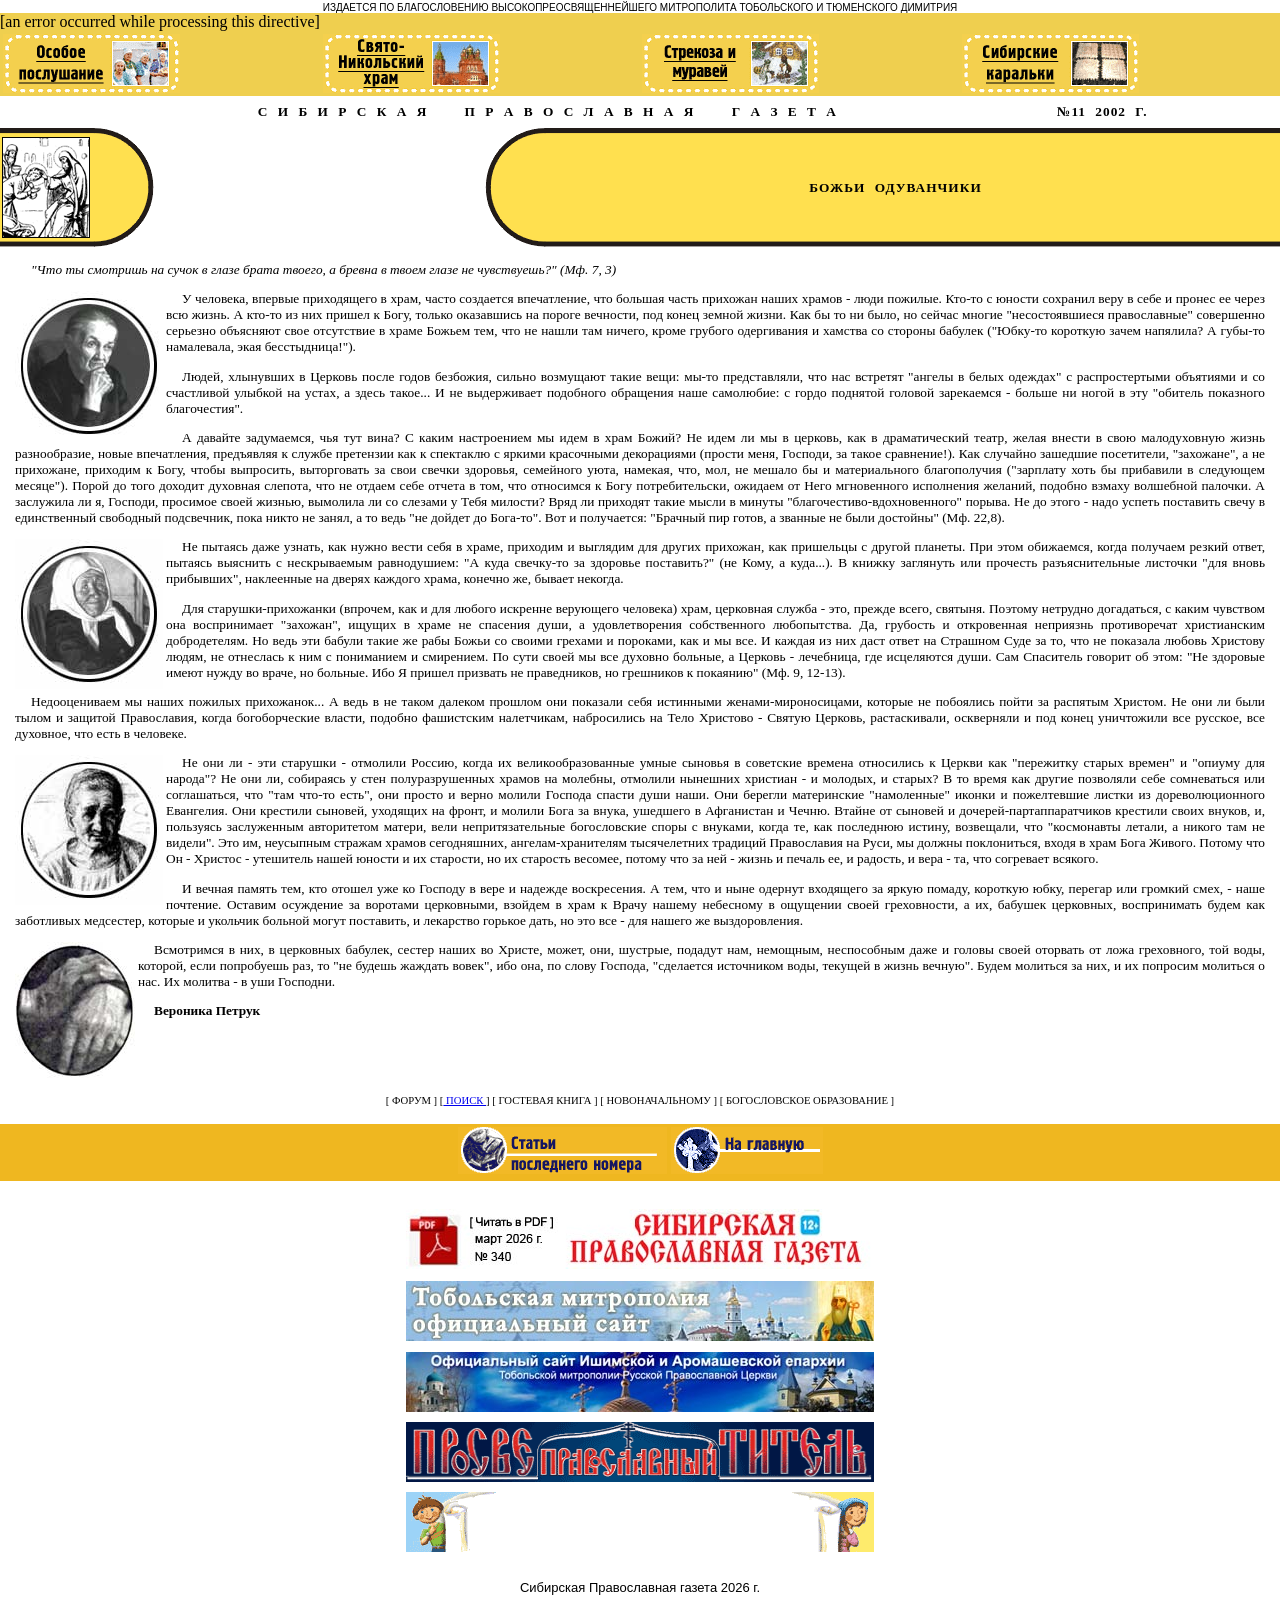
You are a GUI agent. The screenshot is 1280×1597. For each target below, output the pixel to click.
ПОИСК (464, 1100)
